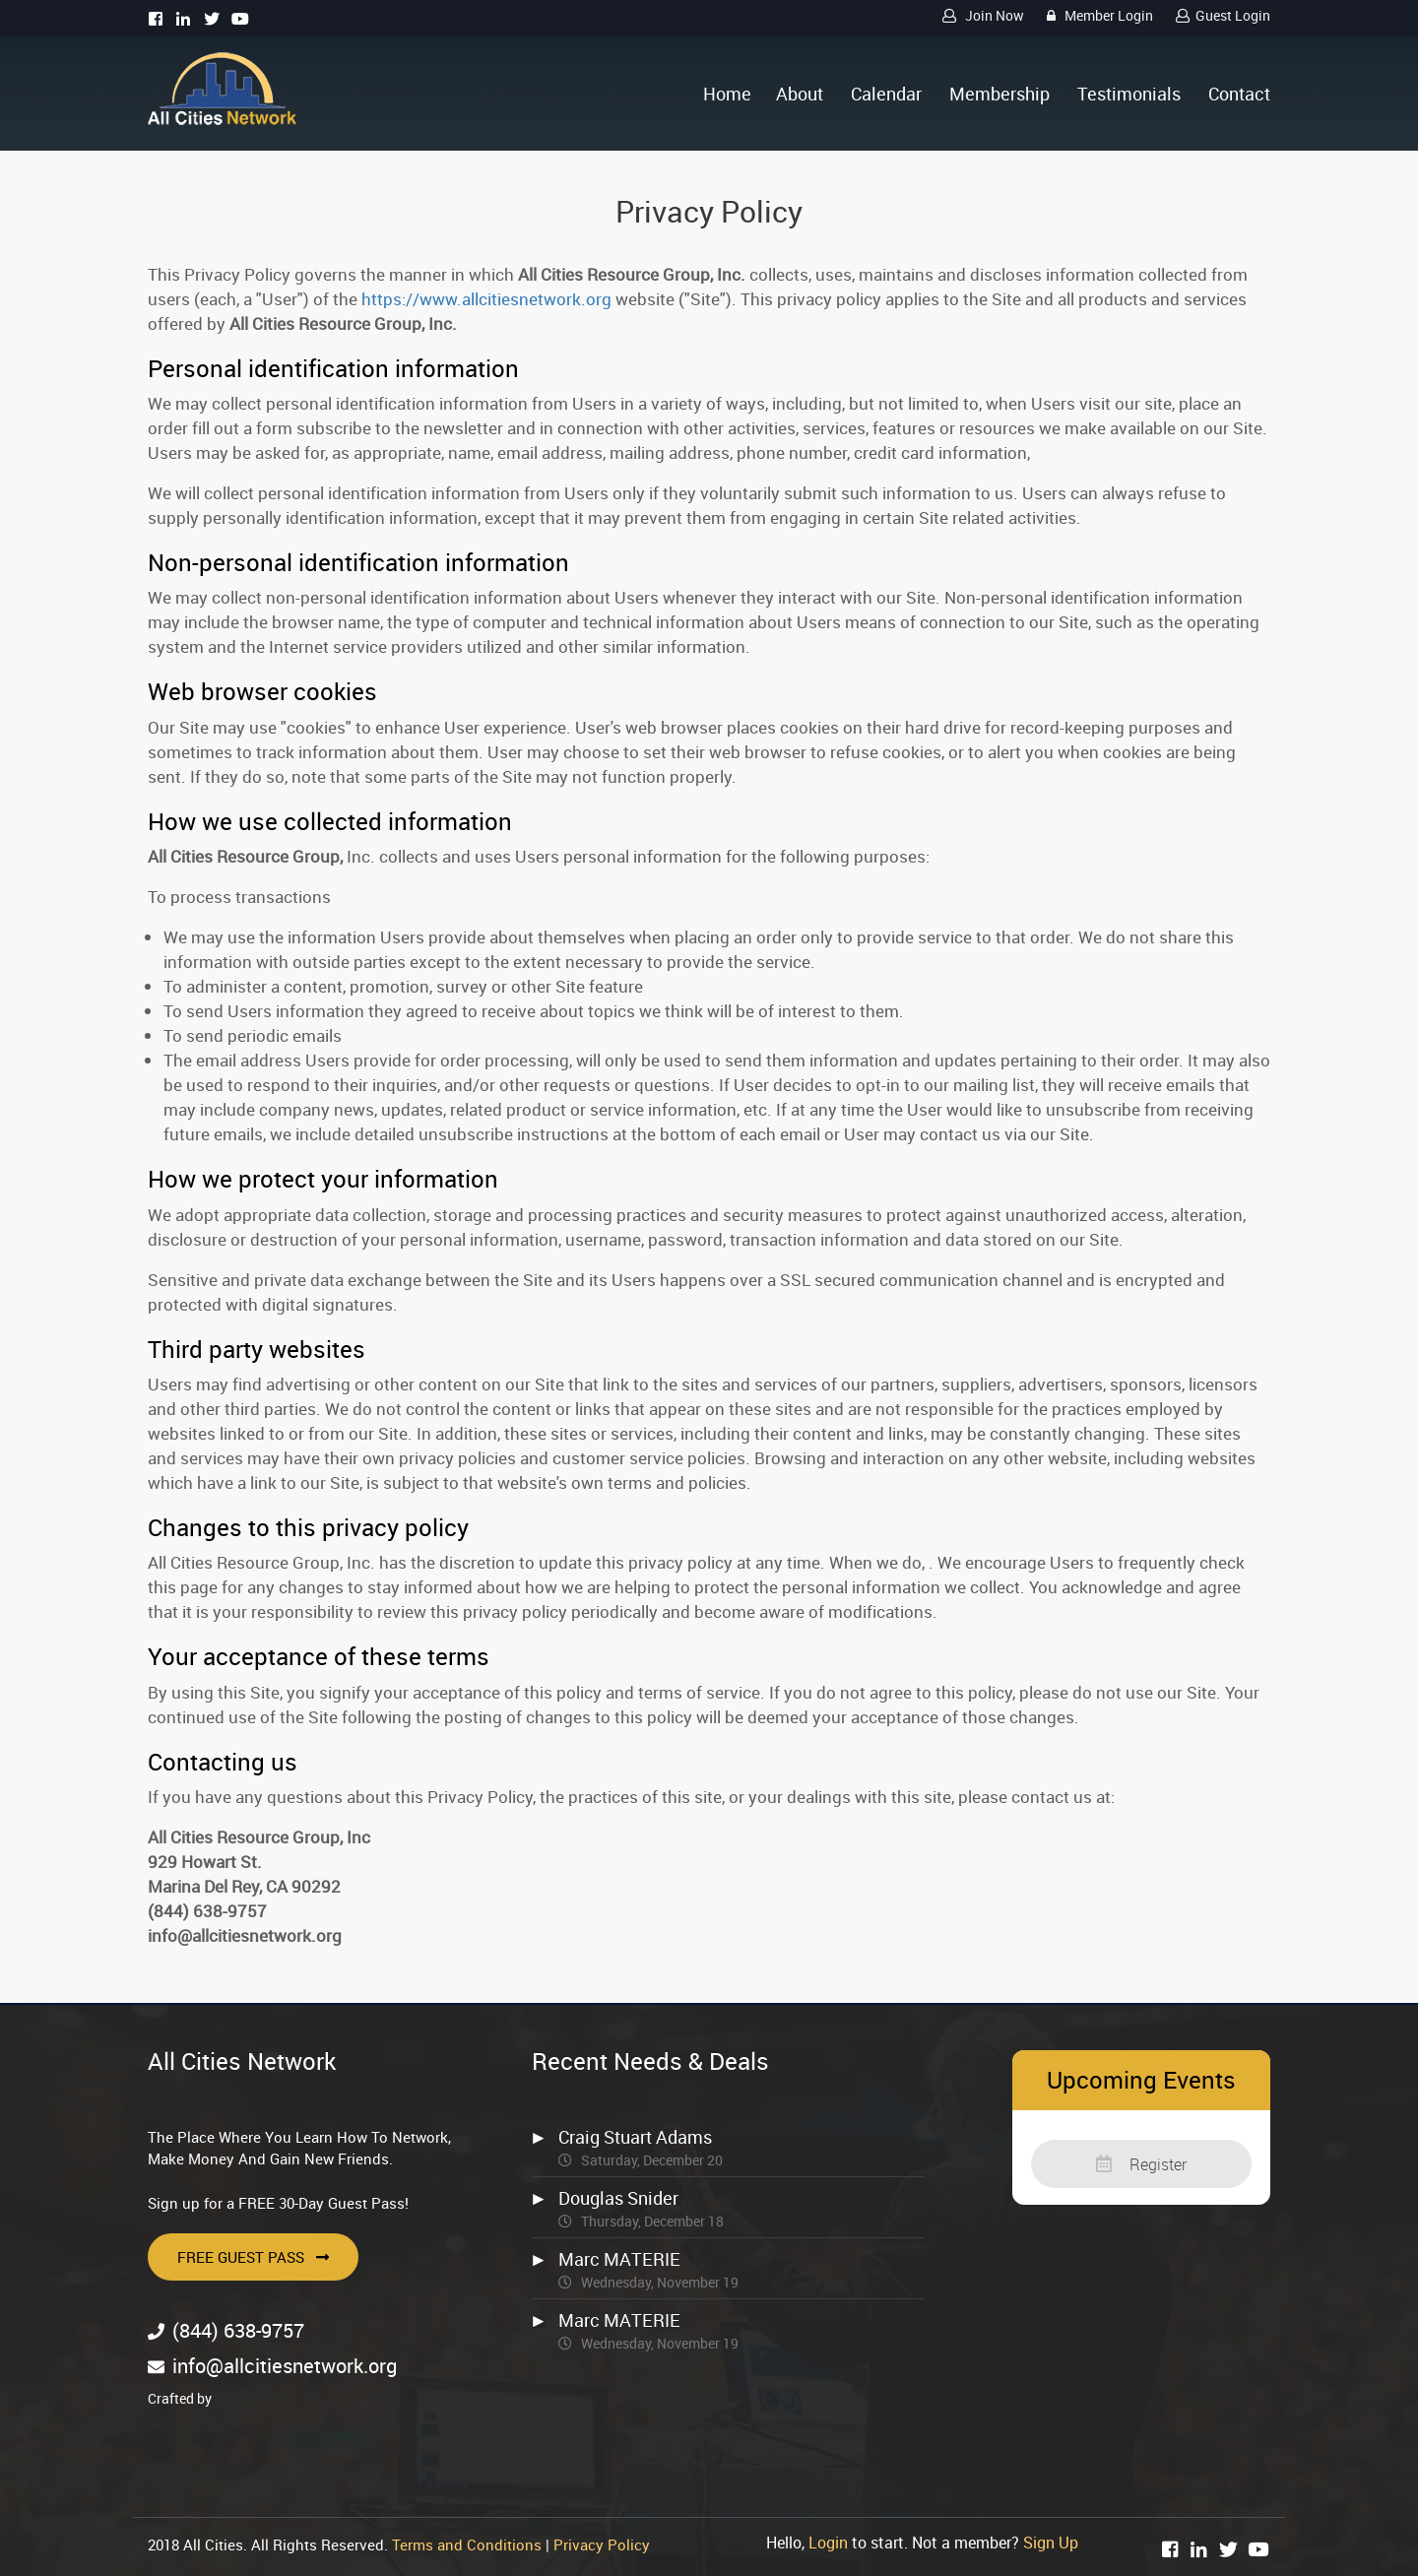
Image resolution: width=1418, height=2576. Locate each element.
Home (727, 93)
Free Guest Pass (253, 2257)
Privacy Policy (601, 2544)
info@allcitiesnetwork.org (284, 2365)
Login (828, 2542)
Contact (1239, 93)
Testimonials (1129, 93)
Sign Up (1050, 2542)
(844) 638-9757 (238, 2330)
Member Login (1097, 15)
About (799, 93)
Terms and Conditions (467, 2544)
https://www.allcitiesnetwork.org (486, 299)
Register (1141, 2164)
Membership (999, 93)
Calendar (886, 93)
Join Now (980, 15)
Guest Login (1220, 15)
